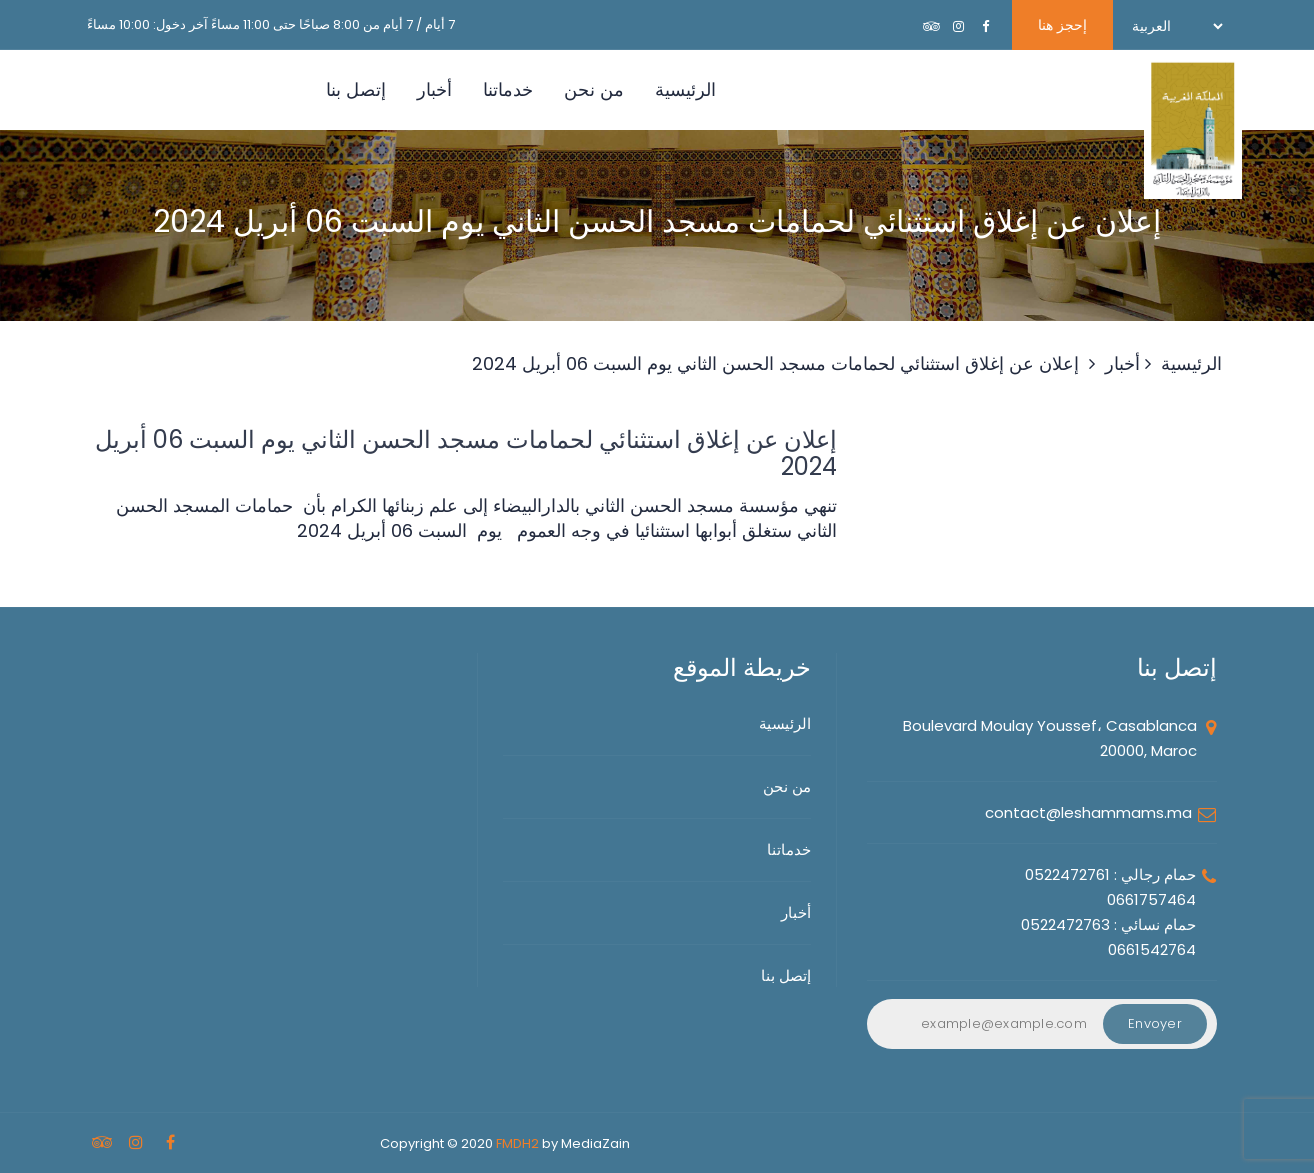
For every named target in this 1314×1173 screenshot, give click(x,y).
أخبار (434, 89)
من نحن (594, 89)
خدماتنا (508, 89)
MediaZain (595, 1143)
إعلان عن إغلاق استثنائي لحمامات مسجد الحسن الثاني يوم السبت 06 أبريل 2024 (775, 363)
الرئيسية (685, 89)
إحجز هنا (1062, 25)
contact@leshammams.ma (1088, 812)
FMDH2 (517, 1143)
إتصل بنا (356, 89)
